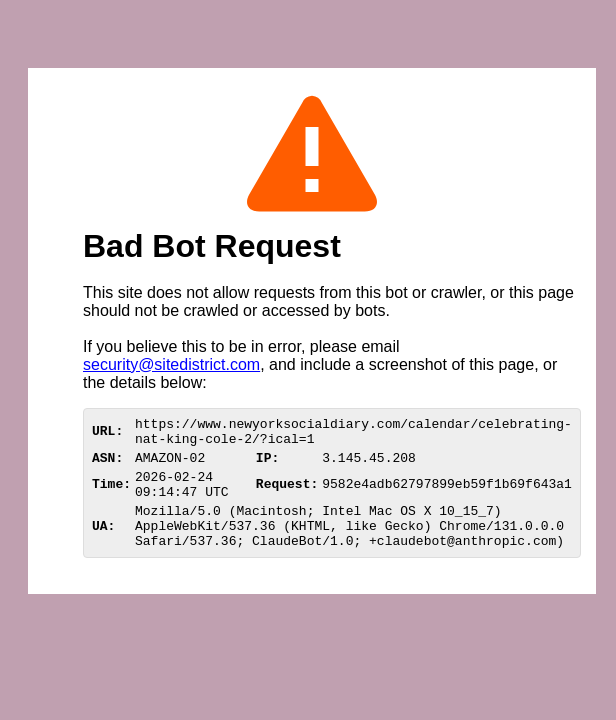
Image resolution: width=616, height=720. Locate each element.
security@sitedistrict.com (171, 364)
